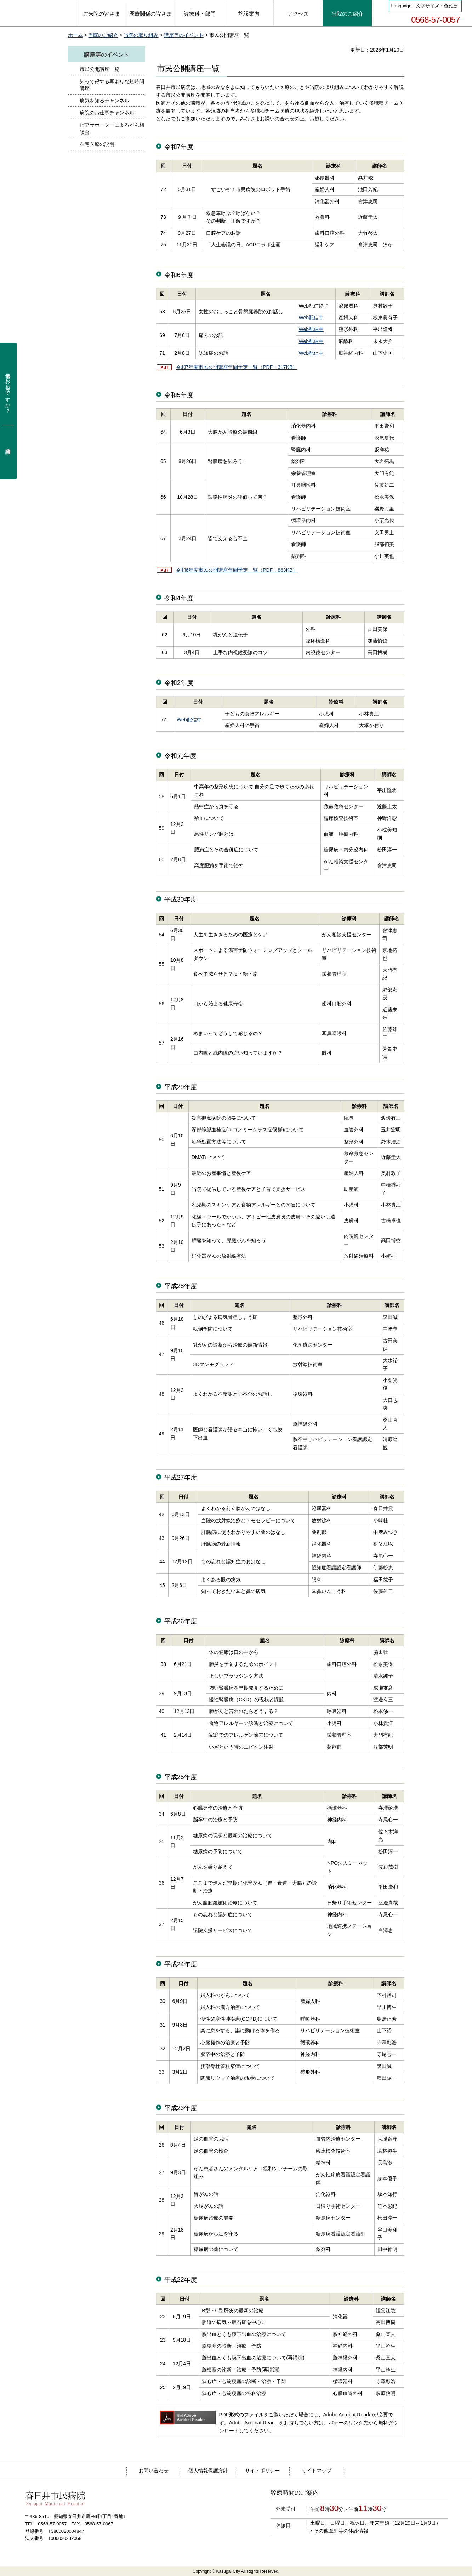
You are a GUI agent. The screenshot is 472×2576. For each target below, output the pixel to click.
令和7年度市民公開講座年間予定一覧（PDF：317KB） (237, 367)
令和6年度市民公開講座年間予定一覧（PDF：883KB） (237, 570)
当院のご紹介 (103, 35)
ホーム (75, 35)
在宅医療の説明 (97, 144)
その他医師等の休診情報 (341, 2531)
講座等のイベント (184, 35)
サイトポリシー (262, 2470)
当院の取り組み (141, 35)
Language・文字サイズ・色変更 (424, 5)
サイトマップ (316, 2470)
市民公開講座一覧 (99, 69)
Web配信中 (311, 317)
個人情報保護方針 (208, 2470)
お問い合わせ (154, 2470)
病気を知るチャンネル (104, 100)
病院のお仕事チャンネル (107, 112)
